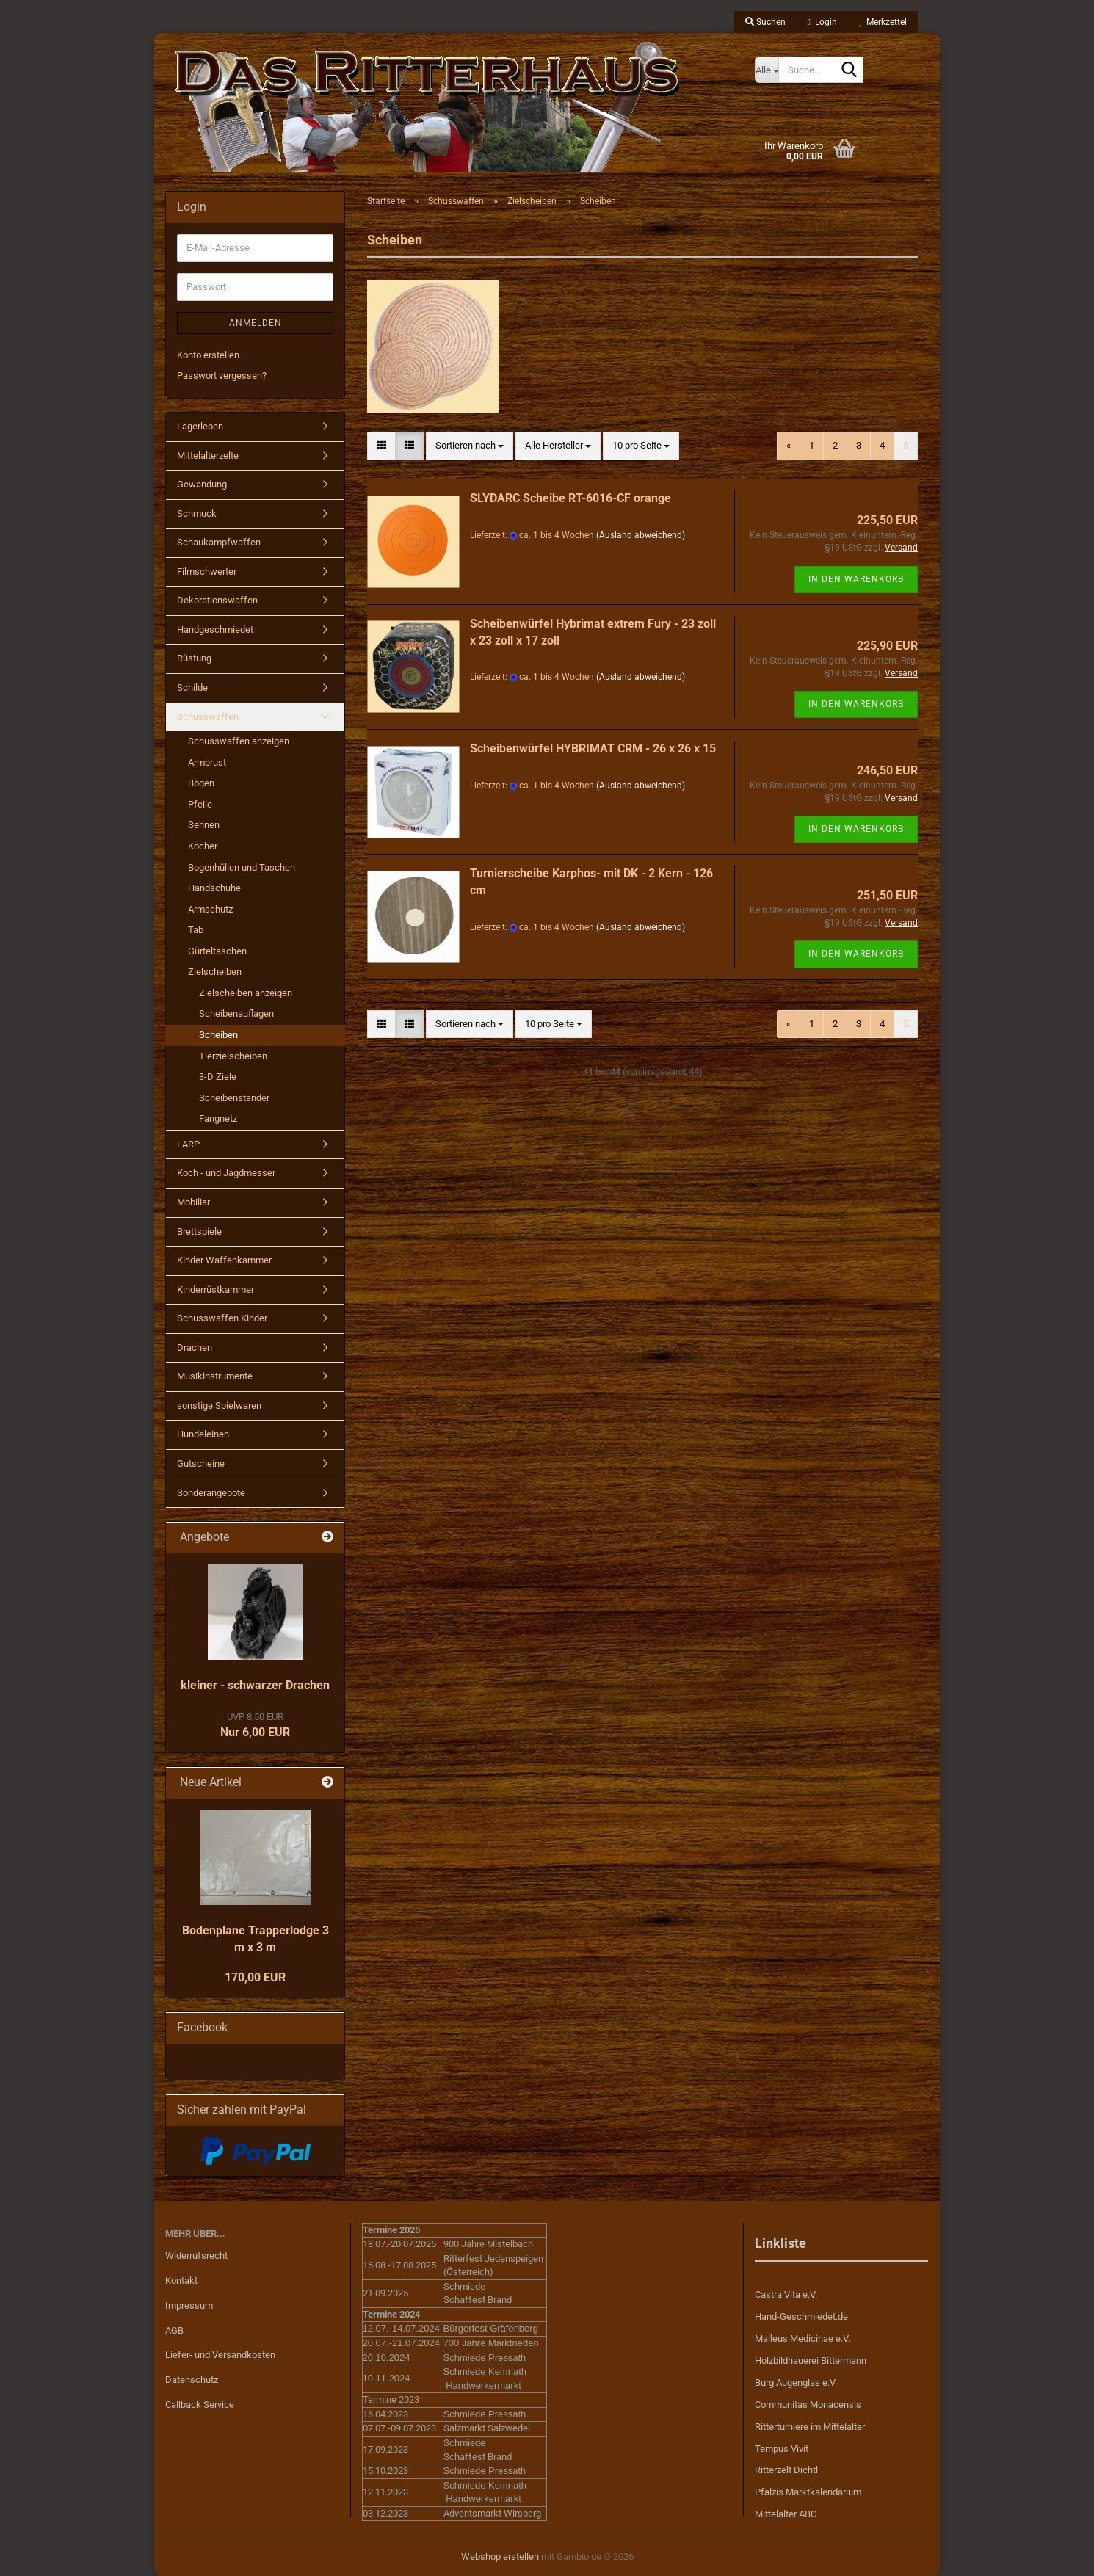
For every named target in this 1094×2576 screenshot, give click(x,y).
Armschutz (210, 909)
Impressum (189, 2305)
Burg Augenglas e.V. (796, 2382)
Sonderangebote (211, 1492)
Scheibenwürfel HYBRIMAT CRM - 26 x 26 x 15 (593, 748)
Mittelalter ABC (785, 2513)
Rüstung (194, 658)
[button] (381, 446)
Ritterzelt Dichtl (786, 2469)
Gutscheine (201, 1463)
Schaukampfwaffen (219, 542)
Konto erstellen (208, 354)
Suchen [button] (765, 22)
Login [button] (822, 22)
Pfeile (200, 804)
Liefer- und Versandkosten (220, 2354)
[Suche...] (766, 70)
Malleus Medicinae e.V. (802, 2338)
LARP (188, 1144)
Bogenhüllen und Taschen (241, 867)
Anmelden (255, 323)
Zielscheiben (215, 971)
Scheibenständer (234, 1097)
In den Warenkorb (856, 579)
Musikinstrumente (215, 1376)
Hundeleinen (203, 1434)
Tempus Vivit (781, 2448)
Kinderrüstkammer (215, 1289)
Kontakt (181, 2280)
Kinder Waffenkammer (224, 1260)
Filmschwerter (206, 571)
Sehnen (204, 824)
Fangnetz (218, 1118)
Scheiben (218, 1034)
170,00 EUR (255, 1977)
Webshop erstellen (500, 2556)
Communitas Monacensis (808, 2404)
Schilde (192, 687)
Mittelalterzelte (208, 455)
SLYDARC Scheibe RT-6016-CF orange (570, 498)
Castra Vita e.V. (786, 2294)
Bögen (201, 782)
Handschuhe (214, 887)
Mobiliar (193, 1202)
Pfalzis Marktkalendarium (808, 2491)
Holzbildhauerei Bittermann (810, 2360)
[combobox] (469, 446)
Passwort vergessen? (222, 375)
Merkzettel (883, 22)
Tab (195, 929)
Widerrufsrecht (196, 2255)
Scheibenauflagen (236, 1013)
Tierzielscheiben (233, 1056)
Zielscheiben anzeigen (245, 992)
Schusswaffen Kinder (222, 1318)
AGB (174, 2330)
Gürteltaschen (217, 951)
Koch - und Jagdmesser (226, 1172)
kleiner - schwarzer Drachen (255, 1685)
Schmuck (197, 513)
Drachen (194, 1347)
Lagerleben (200, 426)
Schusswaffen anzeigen (238, 741)
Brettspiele (199, 1231)
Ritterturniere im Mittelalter (810, 2426)
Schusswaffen (208, 716)
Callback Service (199, 2404)
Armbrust (207, 762)
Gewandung (202, 484)
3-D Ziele (217, 1076)
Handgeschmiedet (215, 629)
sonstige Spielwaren (219, 1405)
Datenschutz (191, 2379)
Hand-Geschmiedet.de (801, 2316)
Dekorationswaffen (217, 600)
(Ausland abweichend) (640, 535)
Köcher (202, 846)
